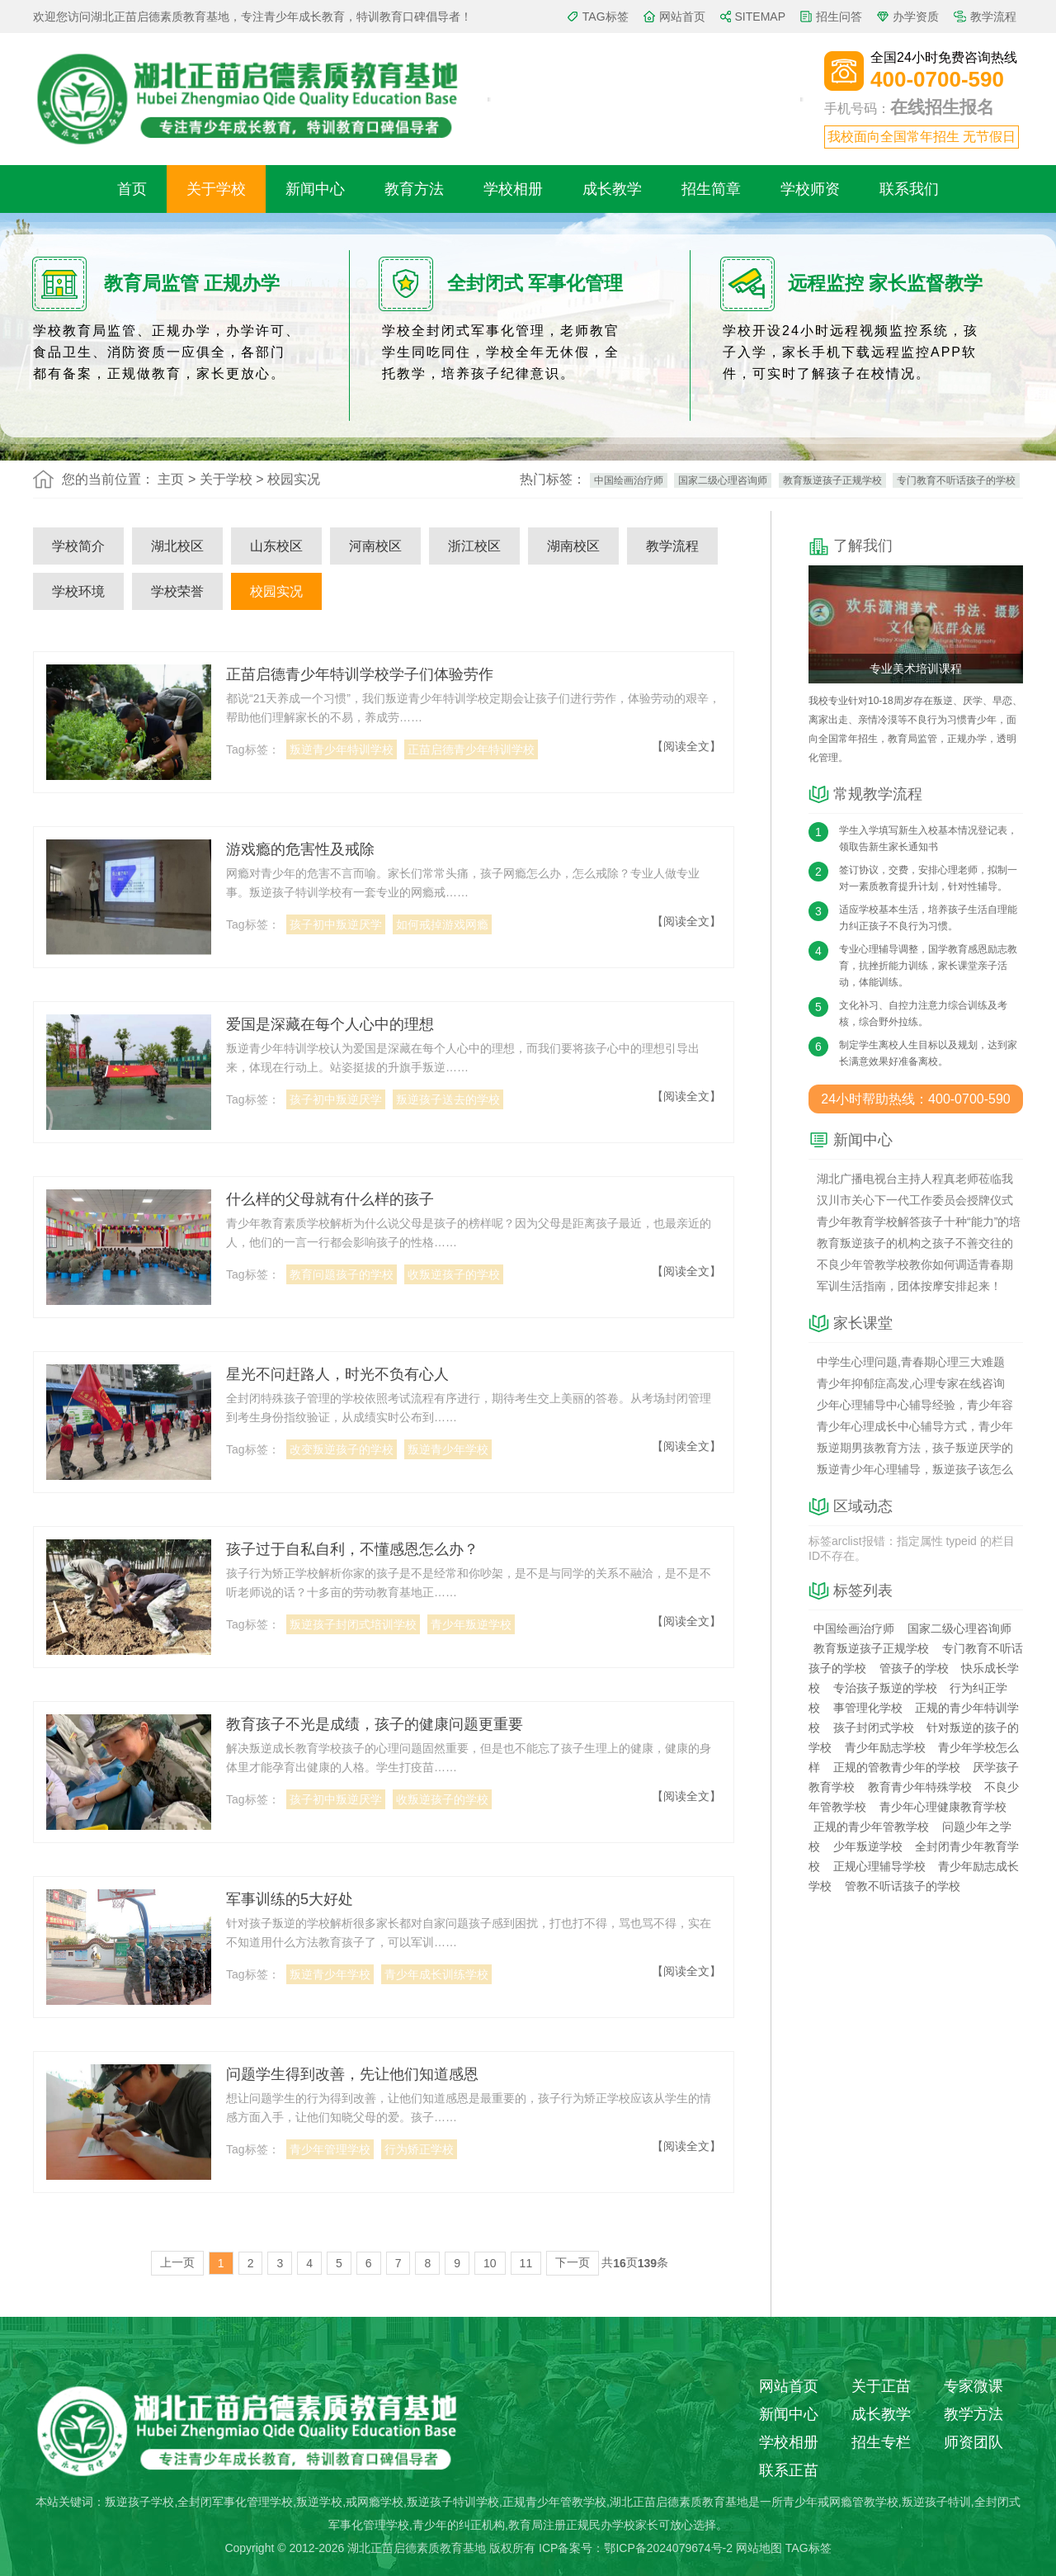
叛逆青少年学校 (448, 1449)
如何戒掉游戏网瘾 (442, 924)
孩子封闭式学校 (873, 1727)
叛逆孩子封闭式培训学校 (353, 1624)
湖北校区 (177, 546)
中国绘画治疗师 (628, 480)
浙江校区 (474, 546)
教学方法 (973, 2414)
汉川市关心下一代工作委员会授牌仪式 (915, 1200)
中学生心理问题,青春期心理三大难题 (911, 1361)
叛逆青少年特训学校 (342, 749)
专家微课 (973, 2386)
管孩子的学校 (914, 1668)
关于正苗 (881, 2386)
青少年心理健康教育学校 (943, 1806)
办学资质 (916, 16)
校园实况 (276, 591)
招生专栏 (881, 2442)
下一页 (572, 2262)
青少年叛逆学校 (471, 1624)
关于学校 (216, 189)
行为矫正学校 (419, 2149)
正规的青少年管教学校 (871, 1826)
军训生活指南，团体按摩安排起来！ (909, 1286)
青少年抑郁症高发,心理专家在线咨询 (911, 1383)
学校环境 (78, 591)
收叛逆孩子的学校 (454, 1274)
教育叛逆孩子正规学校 (832, 480)
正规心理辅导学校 (879, 1866)
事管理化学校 (868, 1707)
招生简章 (711, 189)
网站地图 (759, 2548)
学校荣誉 (177, 591)
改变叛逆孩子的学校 (342, 1449)
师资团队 (973, 2442)
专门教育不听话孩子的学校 (956, 480)
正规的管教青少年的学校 (897, 1767)
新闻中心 (315, 189)
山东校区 (276, 546)
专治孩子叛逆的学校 (885, 1687)
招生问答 (839, 16)
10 (490, 2263)
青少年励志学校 (885, 1747)
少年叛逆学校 (868, 1846)
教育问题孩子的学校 (342, 1274)
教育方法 (414, 189)
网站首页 (682, 16)
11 (526, 2263)
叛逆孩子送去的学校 (448, 1099)
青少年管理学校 (330, 2149)
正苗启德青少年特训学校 (471, 749)
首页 (132, 189)
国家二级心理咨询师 (722, 480)
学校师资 (810, 189)
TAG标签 (605, 16)
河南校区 (375, 546)
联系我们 (909, 189)
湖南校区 (573, 546)
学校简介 (78, 546)
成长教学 (612, 189)
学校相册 (513, 189)
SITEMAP (760, 16)
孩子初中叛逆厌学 (336, 924)
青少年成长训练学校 (436, 1974)
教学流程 (993, 16)
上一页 (177, 2262)
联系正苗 (788, 2470)
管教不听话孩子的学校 (903, 1886)
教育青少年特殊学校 (920, 1787)
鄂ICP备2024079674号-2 (668, 2548)
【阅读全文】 (686, 746)
